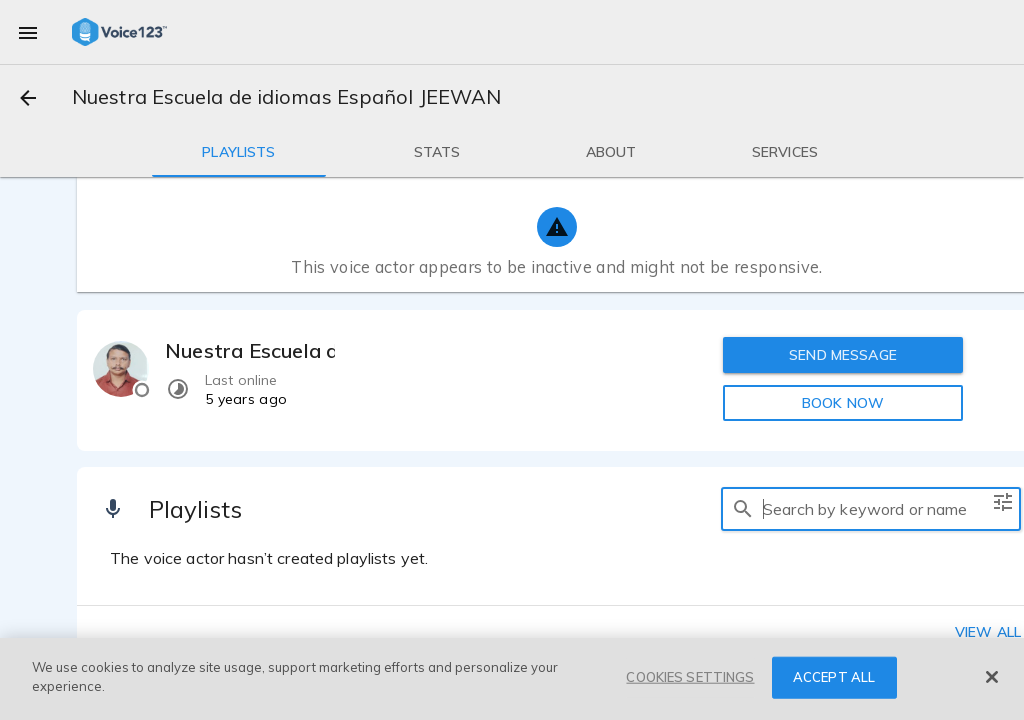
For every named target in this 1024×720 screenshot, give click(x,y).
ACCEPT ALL (834, 677)
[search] (743, 509)
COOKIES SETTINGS (690, 677)
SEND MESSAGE (843, 355)
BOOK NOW (843, 403)
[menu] (28, 32)
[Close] (992, 677)
